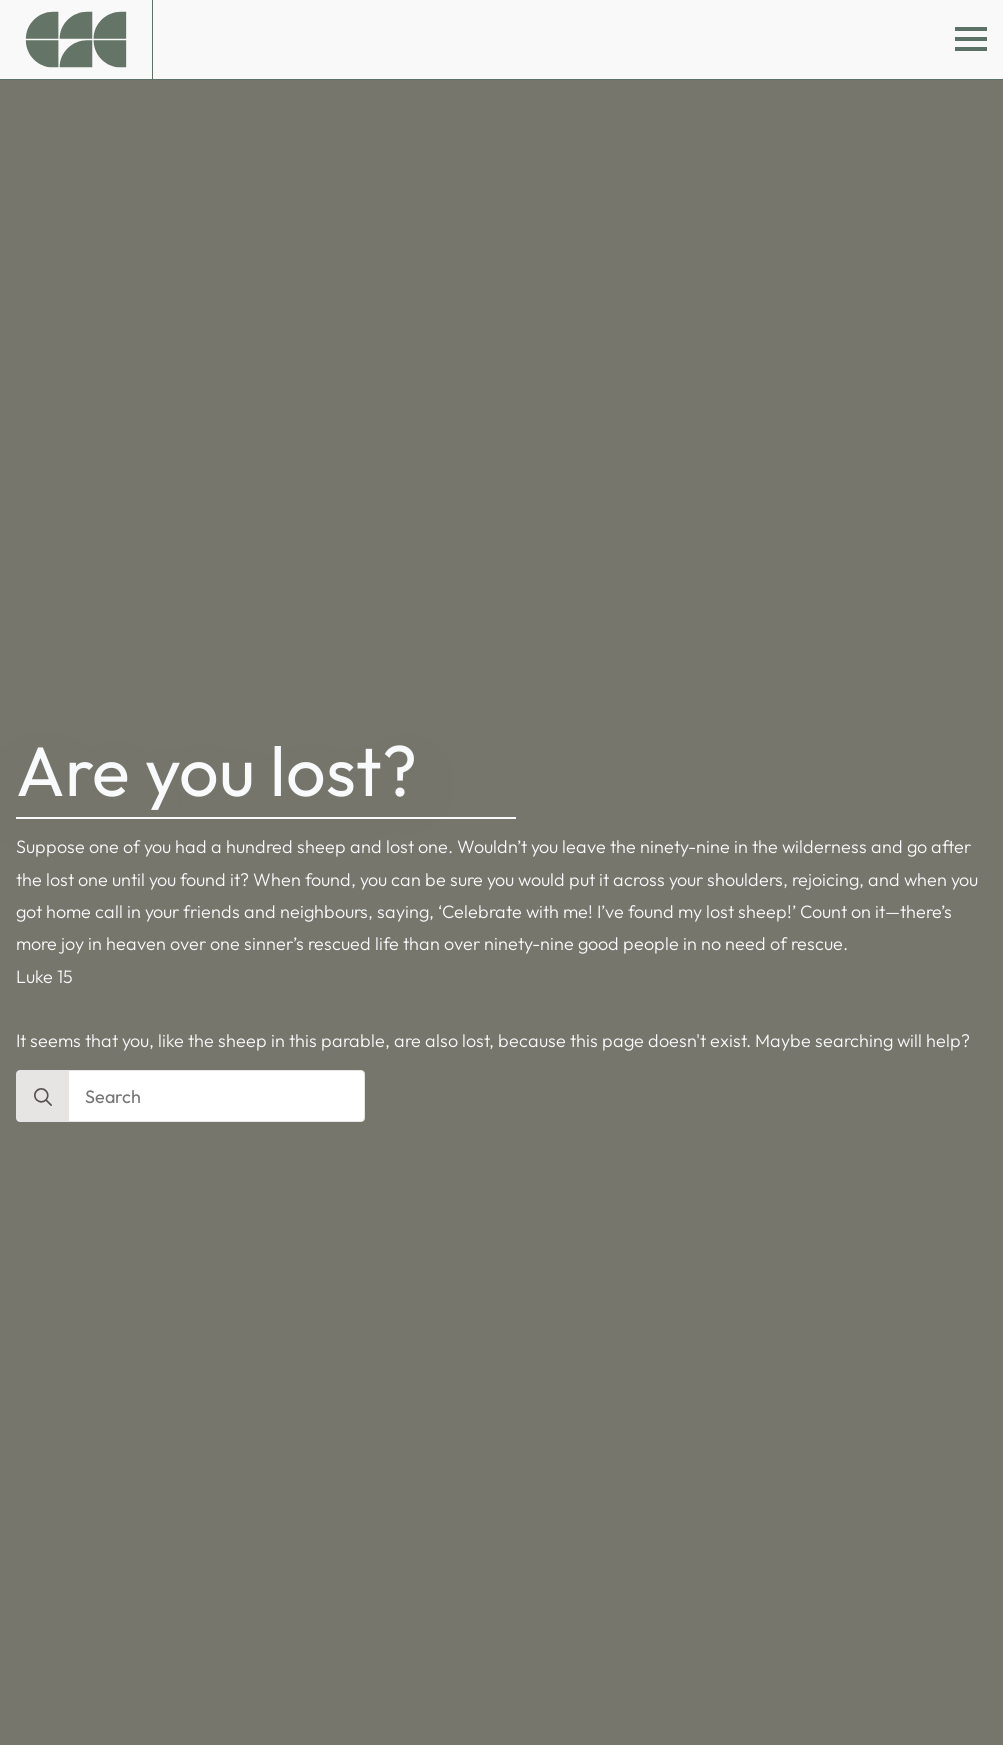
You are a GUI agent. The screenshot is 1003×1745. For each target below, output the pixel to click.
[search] (43, 1097)
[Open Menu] (971, 39)
